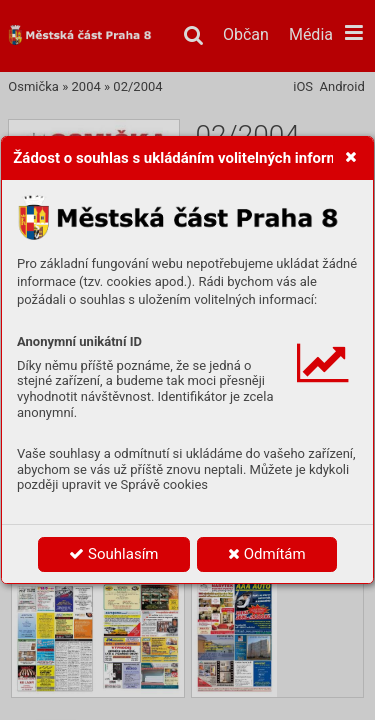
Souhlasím (113, 554)
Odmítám (267, 554)
